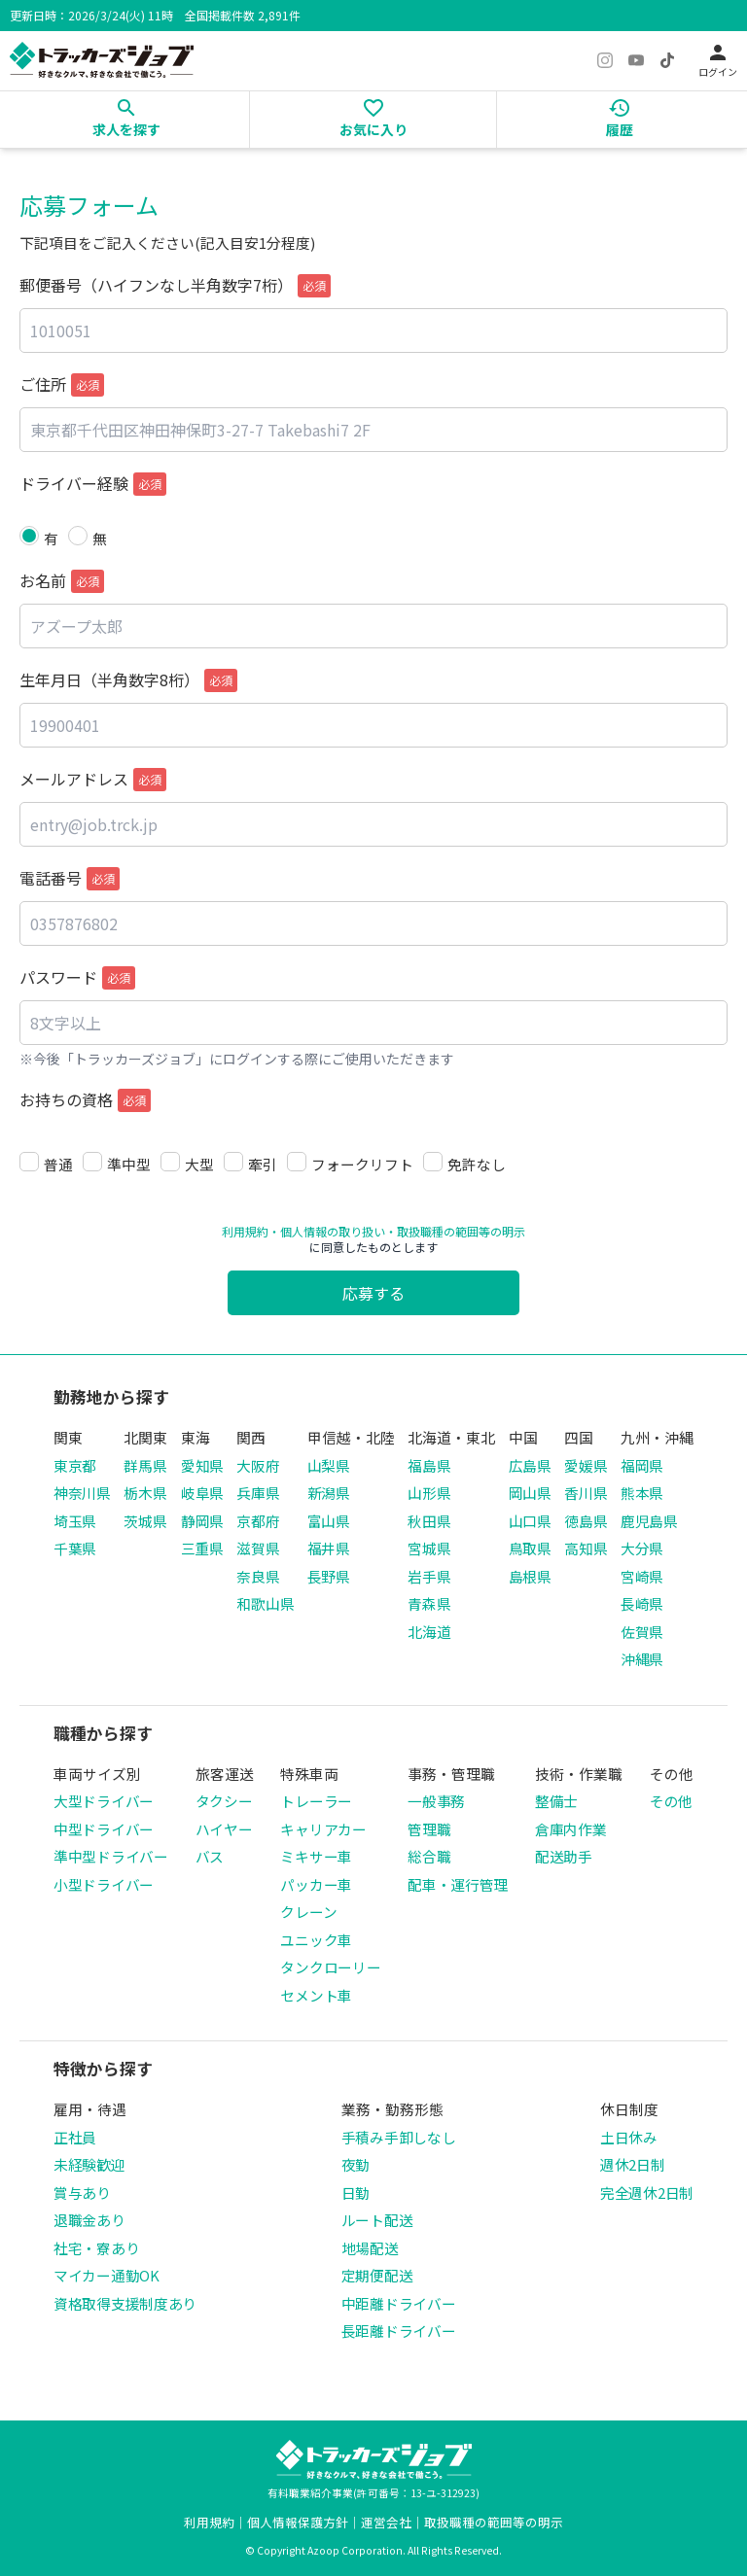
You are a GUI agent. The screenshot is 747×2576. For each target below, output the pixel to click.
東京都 (74, 1465)
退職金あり (89, 2220)
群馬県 (145, 1465)
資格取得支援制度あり (124, 2303)
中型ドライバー (103, 1829)
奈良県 (257, 1576)
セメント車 (316, 1995)
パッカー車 (316, 1884)
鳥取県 (530, 1548)
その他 (671, 1801)
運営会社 (386, 2522)
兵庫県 (257, 1492)
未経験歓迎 (89, 2164)
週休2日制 (632, 2164)
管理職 (429, 1829)
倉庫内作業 (571, 1829)
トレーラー (316, 1801)
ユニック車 (316, 1940)
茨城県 (145, 1521)
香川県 (585, 1492)
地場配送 (370, 2248)
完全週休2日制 (647, 2192)
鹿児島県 (649, 1521)
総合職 (429, 1856)
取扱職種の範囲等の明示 (493, 2522)
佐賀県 (642, 1631)
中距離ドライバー (398, 2303)
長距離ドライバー (398, 2330)
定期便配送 (377, 2275)
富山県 (328, 1521)
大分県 (642, 1548)
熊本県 (642, 1492)
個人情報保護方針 (297, 2522)
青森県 (429, 1603)
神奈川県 (82, 1492)
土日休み (629, 2137)
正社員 (74, 2137)
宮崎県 (642, 1576)
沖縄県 (642, 1659)
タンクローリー (330, 1967)
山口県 (530, 1521)
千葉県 (74, 1548)
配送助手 (563, 1856)
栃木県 (145, 1492)
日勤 (355, 2192)
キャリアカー (323, 1829)
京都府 (257, 1521)
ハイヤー (224, 1829)
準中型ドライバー (110, 1856)
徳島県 (585, 1521)
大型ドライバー (103, 1801)
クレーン (308, 1911)
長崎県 (642, 1603)
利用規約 (245, 1231)
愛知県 (202, 1465)
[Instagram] (605, 60)
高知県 (585, 1548)
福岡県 (642, 1465)
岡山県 (530, 1492)
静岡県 (202, 1521)
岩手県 (429, 1576)
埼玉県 (74, 1521)
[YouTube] (636, 60)
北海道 (429, 1631)
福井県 (328, 1548)
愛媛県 (585, 1465)
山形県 (429, 1492)
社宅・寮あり (96, 2248)
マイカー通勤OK (106, 2275)
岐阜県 (202, 1492)
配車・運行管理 (458, 1884)
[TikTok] (667, 60)
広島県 (530, 1465)
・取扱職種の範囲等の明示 (455, 1231)
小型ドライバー (103, 1884)
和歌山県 (265, 1603)
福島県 (429, 1465)
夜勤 (355, 2164)
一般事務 (436, 1801)
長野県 (328, 1576)
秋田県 (429, 1521)
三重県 (202, 1548)
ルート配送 (377, 2220)
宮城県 (429, 1548)
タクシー (224, 1801)
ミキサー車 (316, 1856)
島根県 (530, 1576)
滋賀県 (257, 1548)
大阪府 (257, 1465)
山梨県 (328, 1465)
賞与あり (82, 2192)
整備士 (556, 1801)
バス (210, 1856)
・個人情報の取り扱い (326, 1231)
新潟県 (328, 1492)
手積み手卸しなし (398, 2137)
